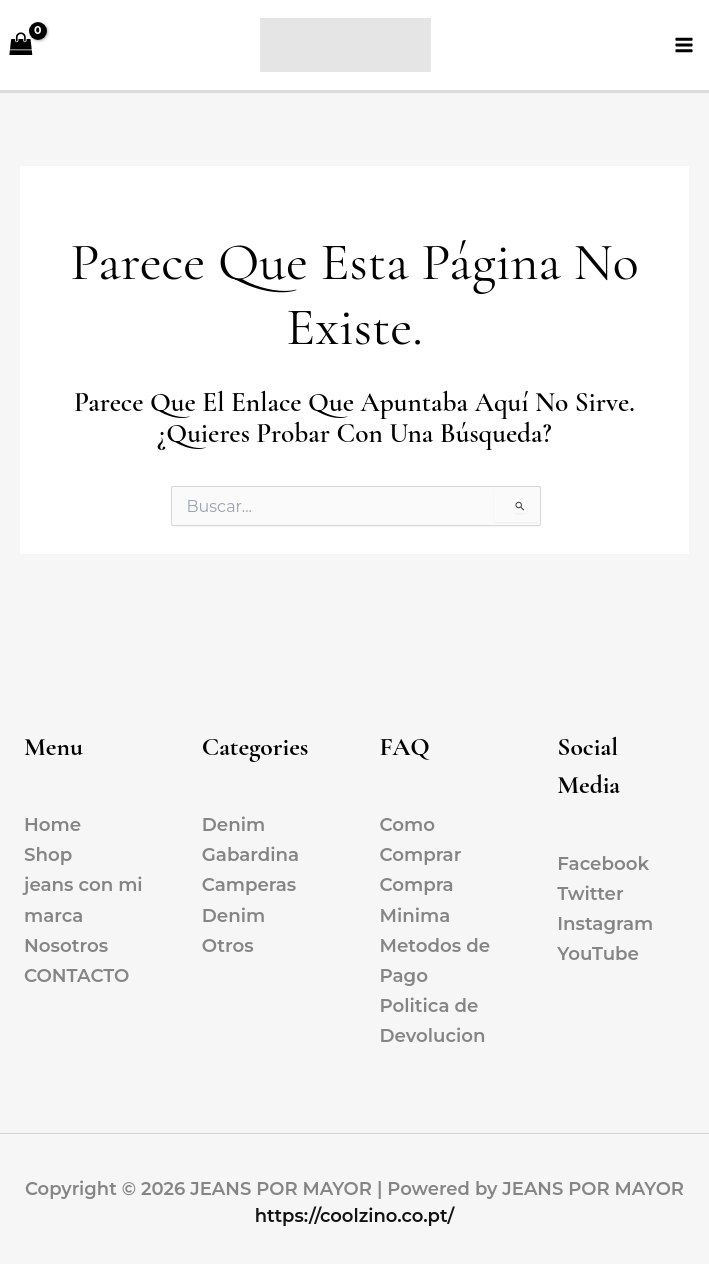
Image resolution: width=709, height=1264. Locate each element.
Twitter (590, 893)
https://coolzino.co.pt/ (355, 1216)
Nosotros (66, 945)
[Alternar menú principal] (684, 47)
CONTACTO (76, 975)
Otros (228, 945)
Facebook (603, 863)
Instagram (605, 923)
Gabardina (250, 854)
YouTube (598, 953)
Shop (48, 854)
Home (52, 824)
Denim (233, 824)
